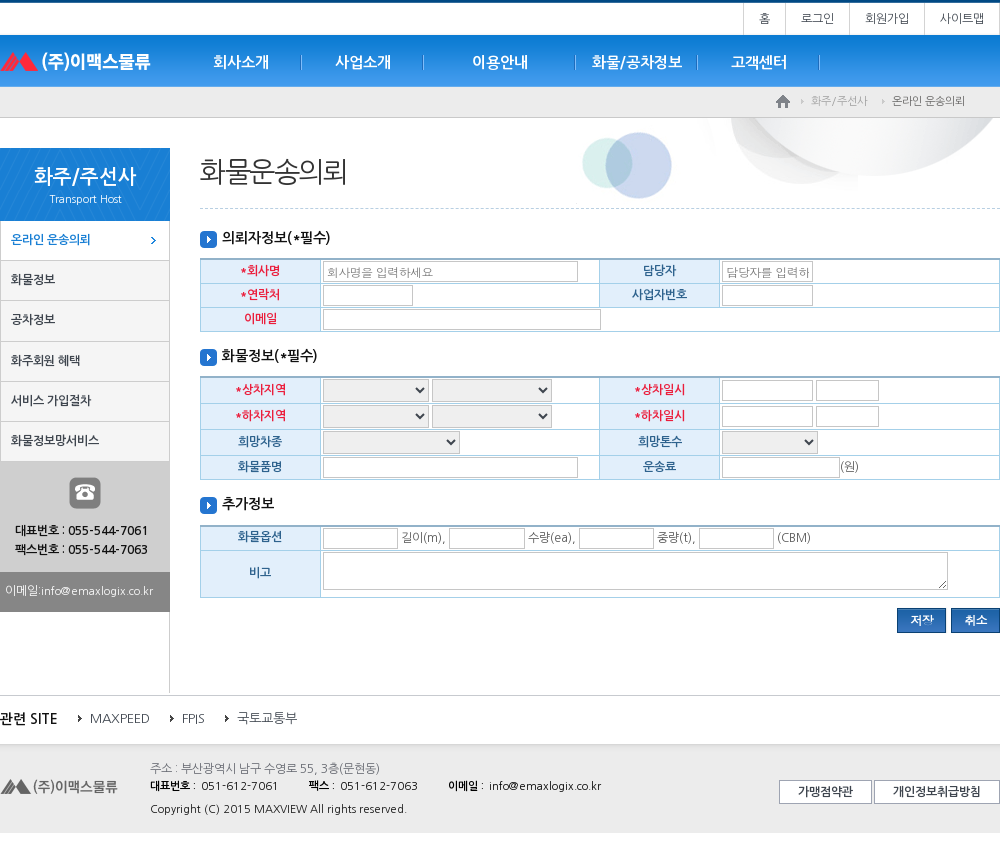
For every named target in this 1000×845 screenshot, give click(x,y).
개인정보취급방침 (937, 798)
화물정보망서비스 (55, 441)
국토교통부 (267, 724)
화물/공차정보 (637, 62)
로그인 (817, 19)
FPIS (193, 724)
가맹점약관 (825, 798)
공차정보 (33, 320)
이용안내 (500, 62)
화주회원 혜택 (45, 361)
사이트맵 (962, 19)
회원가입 (887, 19)
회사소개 (241, 62)
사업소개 (363, 62)
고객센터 (759, 62)
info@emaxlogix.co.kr (97, 591)
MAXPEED (120, 724)
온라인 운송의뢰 (51, 240)
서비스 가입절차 (51, 401)
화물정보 (33, 280)
